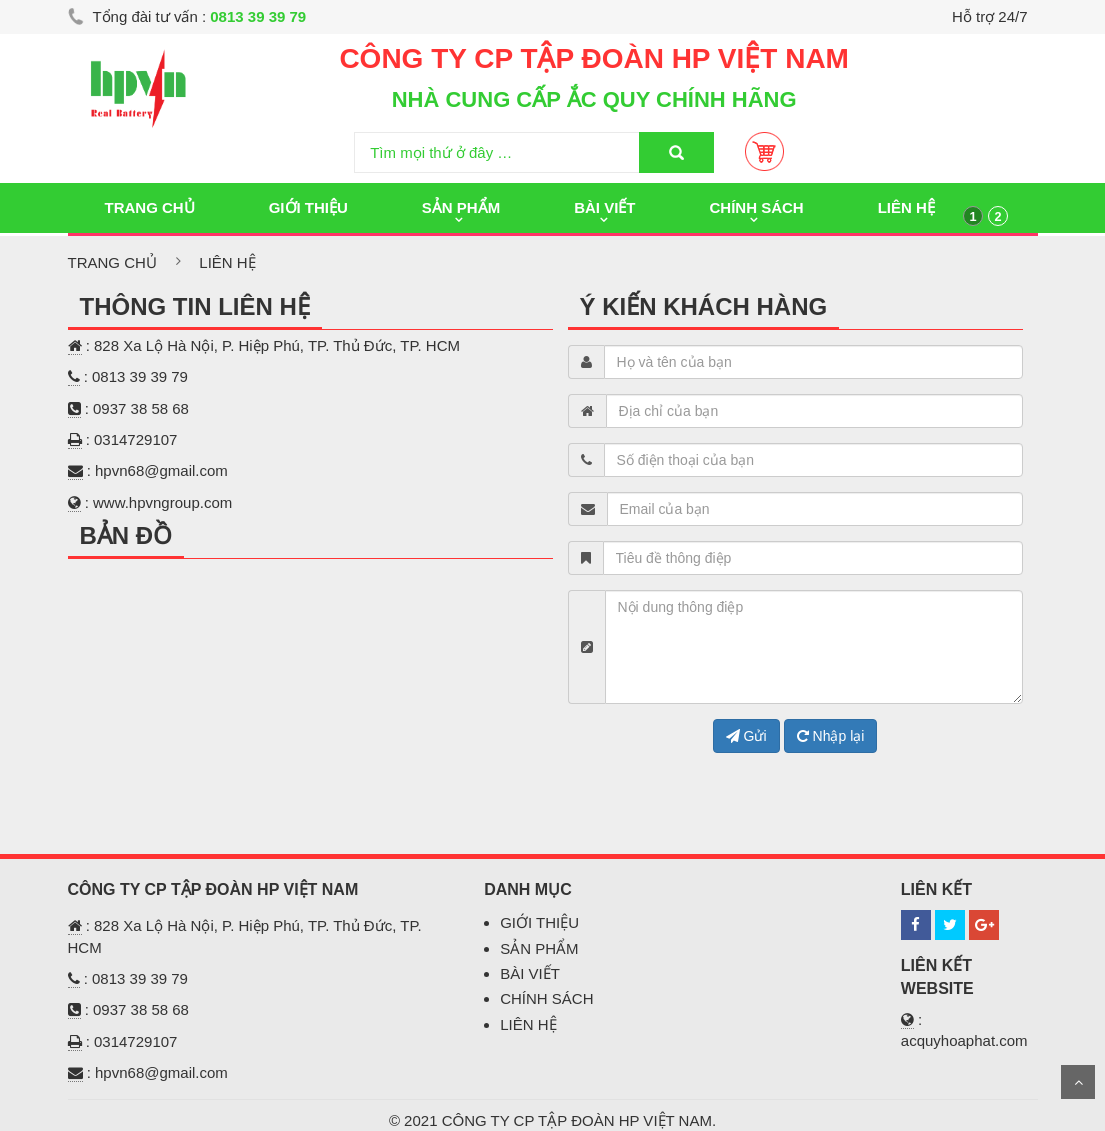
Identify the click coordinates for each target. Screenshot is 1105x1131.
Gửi (746, 736)
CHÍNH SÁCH (546, 998)
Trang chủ (112, 262)
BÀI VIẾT (530, 973)
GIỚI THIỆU (539, 922)
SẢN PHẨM (539, 948)
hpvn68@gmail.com (161, 470)
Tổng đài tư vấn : (187, 16)
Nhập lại (831, 736)
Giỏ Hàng (764, 151)
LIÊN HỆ (528, 1024)
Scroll (1078, 1082)
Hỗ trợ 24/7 (990, 16)
